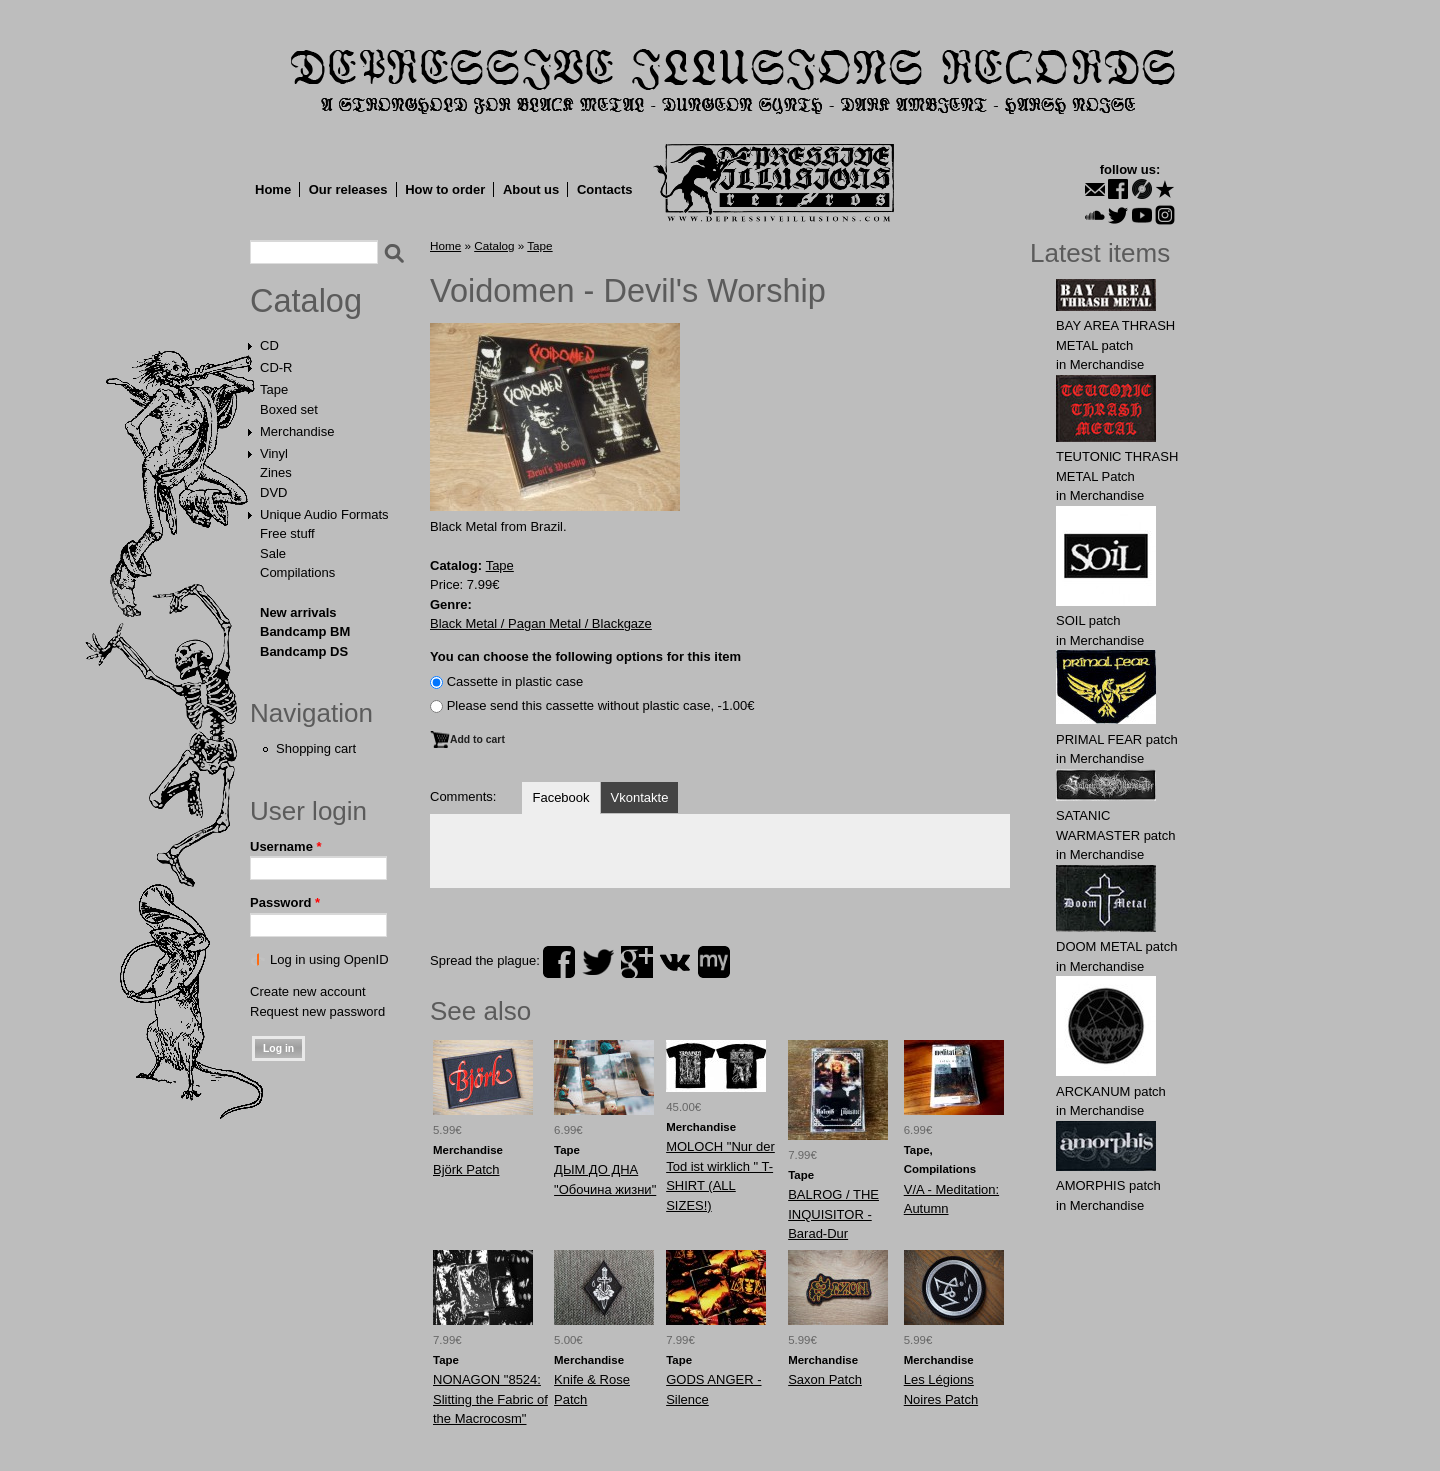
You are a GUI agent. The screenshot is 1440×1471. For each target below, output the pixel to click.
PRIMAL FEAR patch (1117, 739)
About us (531, 189)
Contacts (605, 189)
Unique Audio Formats (324, 514)
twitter (598, 962)
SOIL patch (1088, 620)
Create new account (308, 991)
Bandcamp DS (304, 651)
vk (675, 962)
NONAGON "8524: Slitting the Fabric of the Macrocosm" (490, 1399)
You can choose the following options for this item (585, 656)
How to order (445, 189)
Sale (273, 553)
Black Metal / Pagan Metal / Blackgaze (541, 623)
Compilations (297, 572)
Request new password (317, 1011)
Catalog (306, 301)
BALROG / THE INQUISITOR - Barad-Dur (833, 1214)
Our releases (348, 189)
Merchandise (297, 431)
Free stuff (287, 533)
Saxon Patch (825, 1379)
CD (269, 345)
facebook (559, 962)
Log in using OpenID (329, 959)
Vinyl (274, 453)
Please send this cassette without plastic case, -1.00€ (601, 705)
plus (637, 962)
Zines (276, 472)
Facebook (560, 797)
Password (285, 902)
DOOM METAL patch (1116, 946)
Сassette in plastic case (515, 681)
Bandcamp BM (305, 631)
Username (286, 846)
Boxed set (289, 409)
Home (273, 189)
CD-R (276, 367)
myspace (714, 962)
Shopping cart (316, 748)
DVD (273, 492)
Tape (274, 389)
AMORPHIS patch (1108, 1185)
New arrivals (298, 612)
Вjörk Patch (466, 1169)
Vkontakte (640, 797)
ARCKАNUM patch (1111, 1091)
